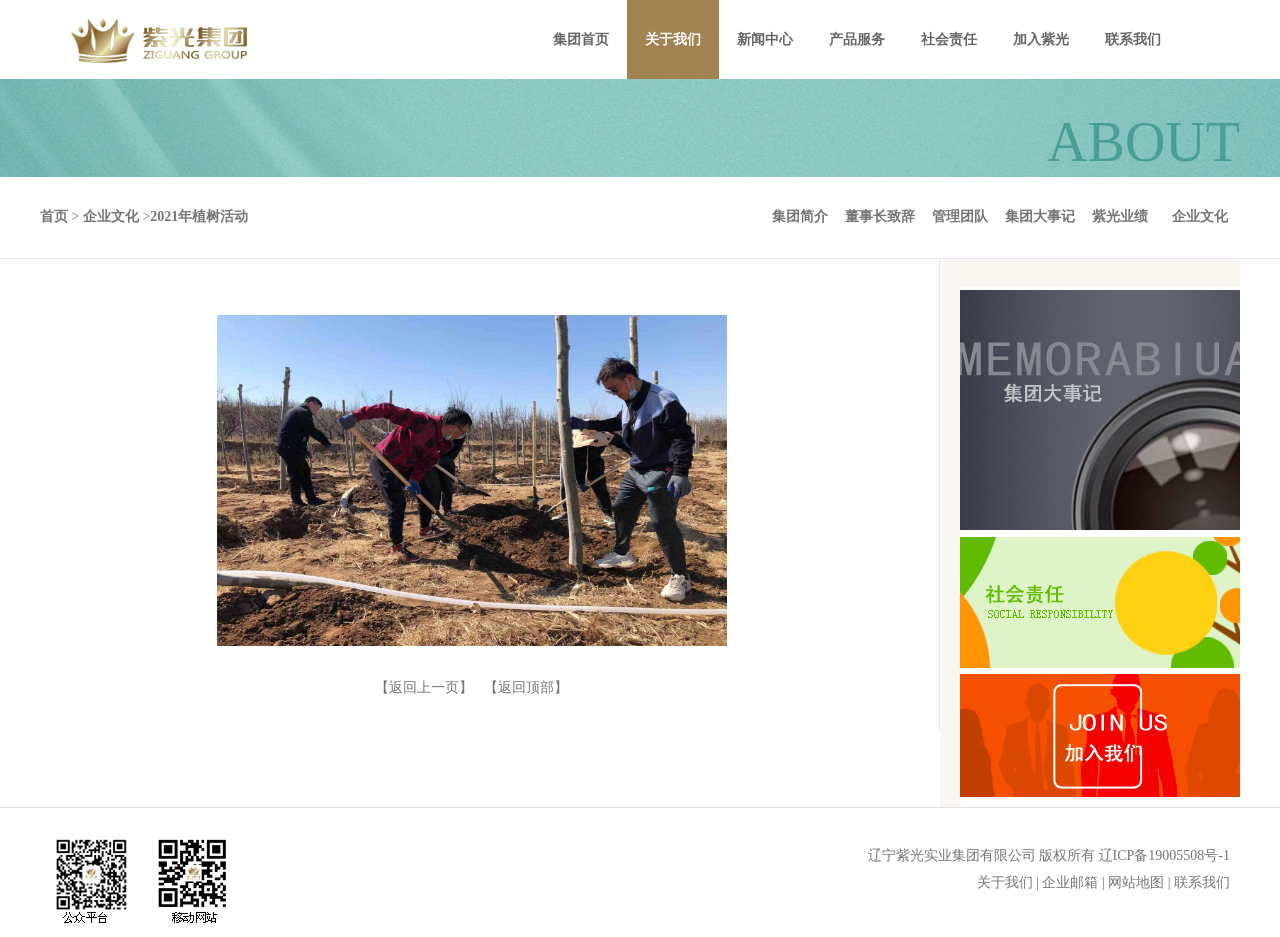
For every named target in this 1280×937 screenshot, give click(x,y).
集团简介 (800, 216)
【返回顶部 (519, 687)
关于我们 (1005, 882)
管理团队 (960, 216)
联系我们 (1202, 882)
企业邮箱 (1070, 882)
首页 (54, 216)
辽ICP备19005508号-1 (1164, 855)
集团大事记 (1040, 216)
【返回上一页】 (424, 687)
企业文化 (1200, 216)
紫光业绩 (1120, 216)
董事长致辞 (880, 216)
